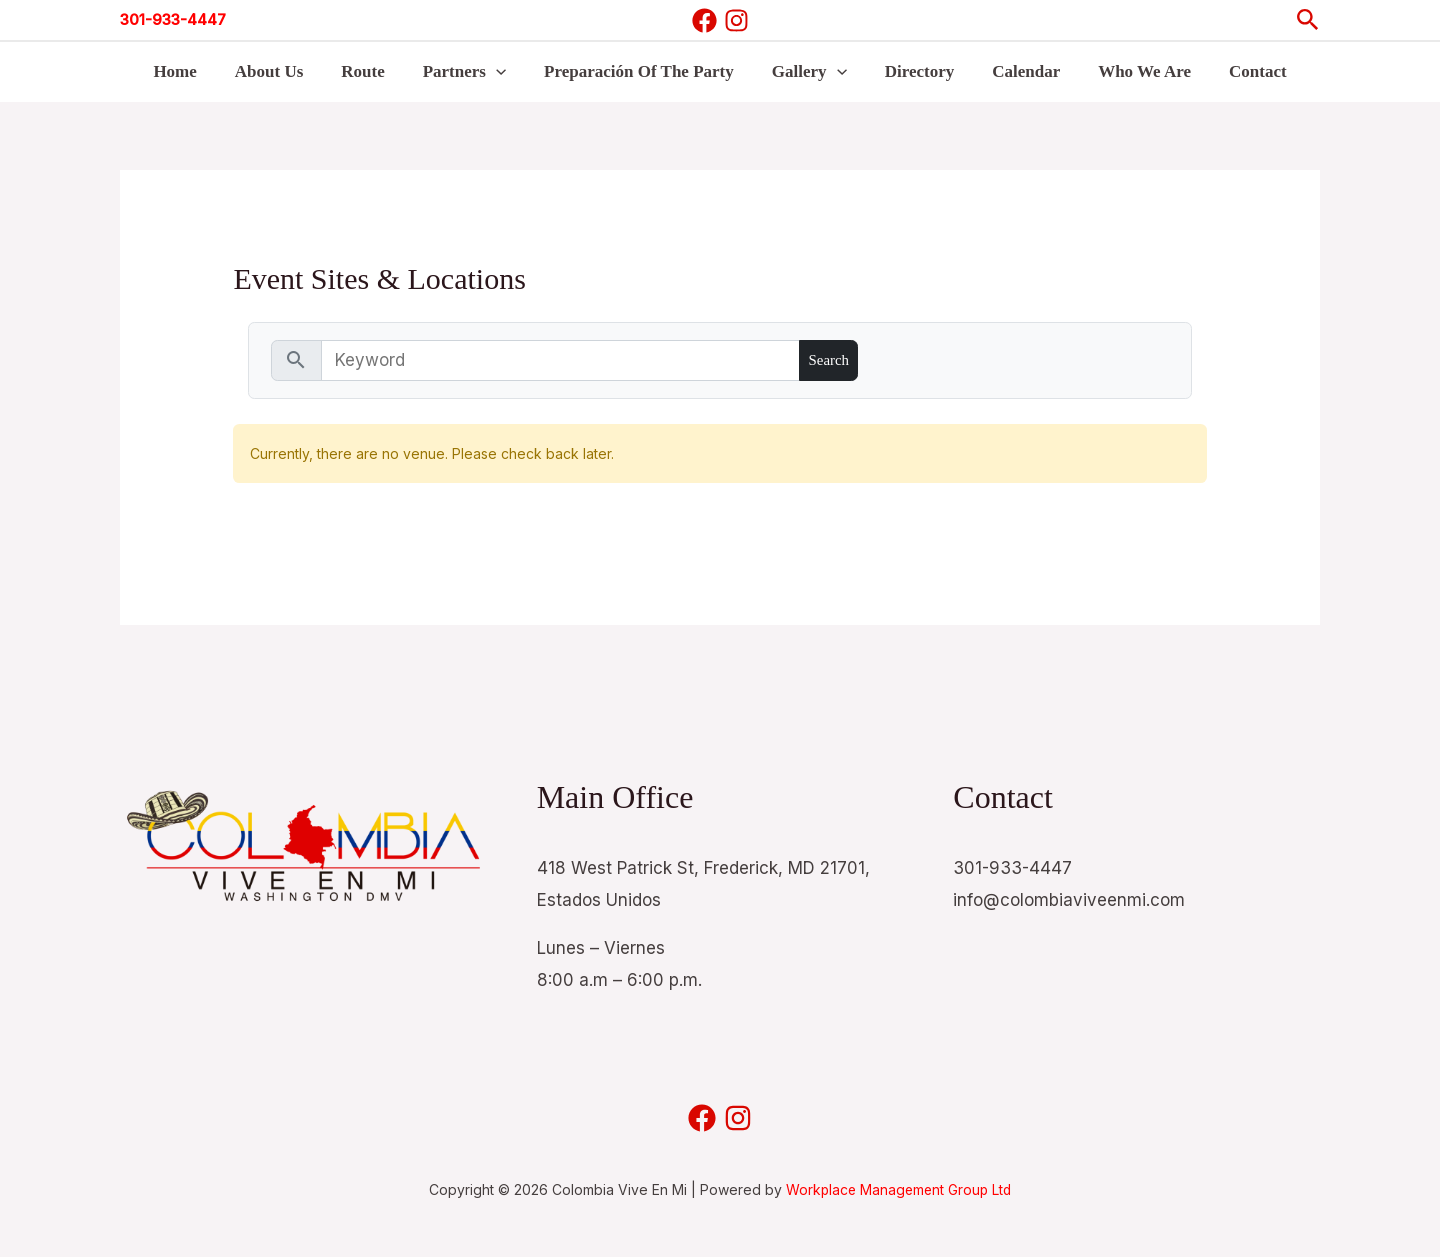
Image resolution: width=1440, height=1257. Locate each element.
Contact (1240, 71)
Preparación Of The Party (641, 71)
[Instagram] (736, 20)
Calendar (1016, 71)
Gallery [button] (807, 72)
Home (192, 71)
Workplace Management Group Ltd (898, 1189)
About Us (283, 71)
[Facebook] (704, 20)
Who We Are (1130, 71)
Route (372, 71)
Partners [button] (470, 72)
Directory (914, 71)
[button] (1308, 20)
